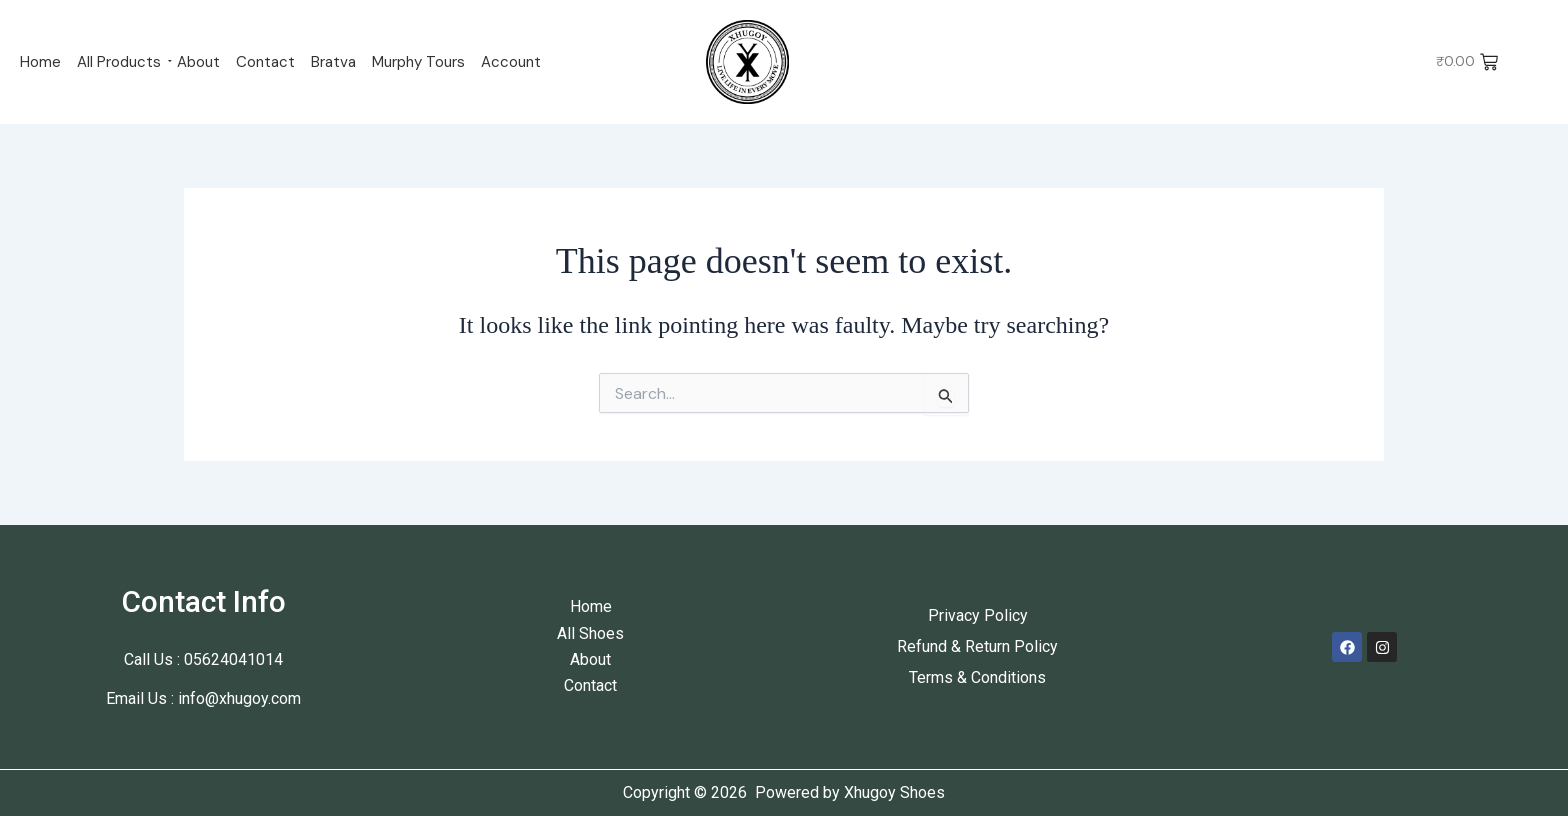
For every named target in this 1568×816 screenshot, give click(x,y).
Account (511, 62)
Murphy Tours (418, 62)
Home (40, 62)
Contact (265, 62)
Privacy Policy (978, 615)
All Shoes (590, 633)
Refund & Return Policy (977, 646)
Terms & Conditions (977, 677)
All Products (119, 62)
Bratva (333, 62)
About (198, 62)
